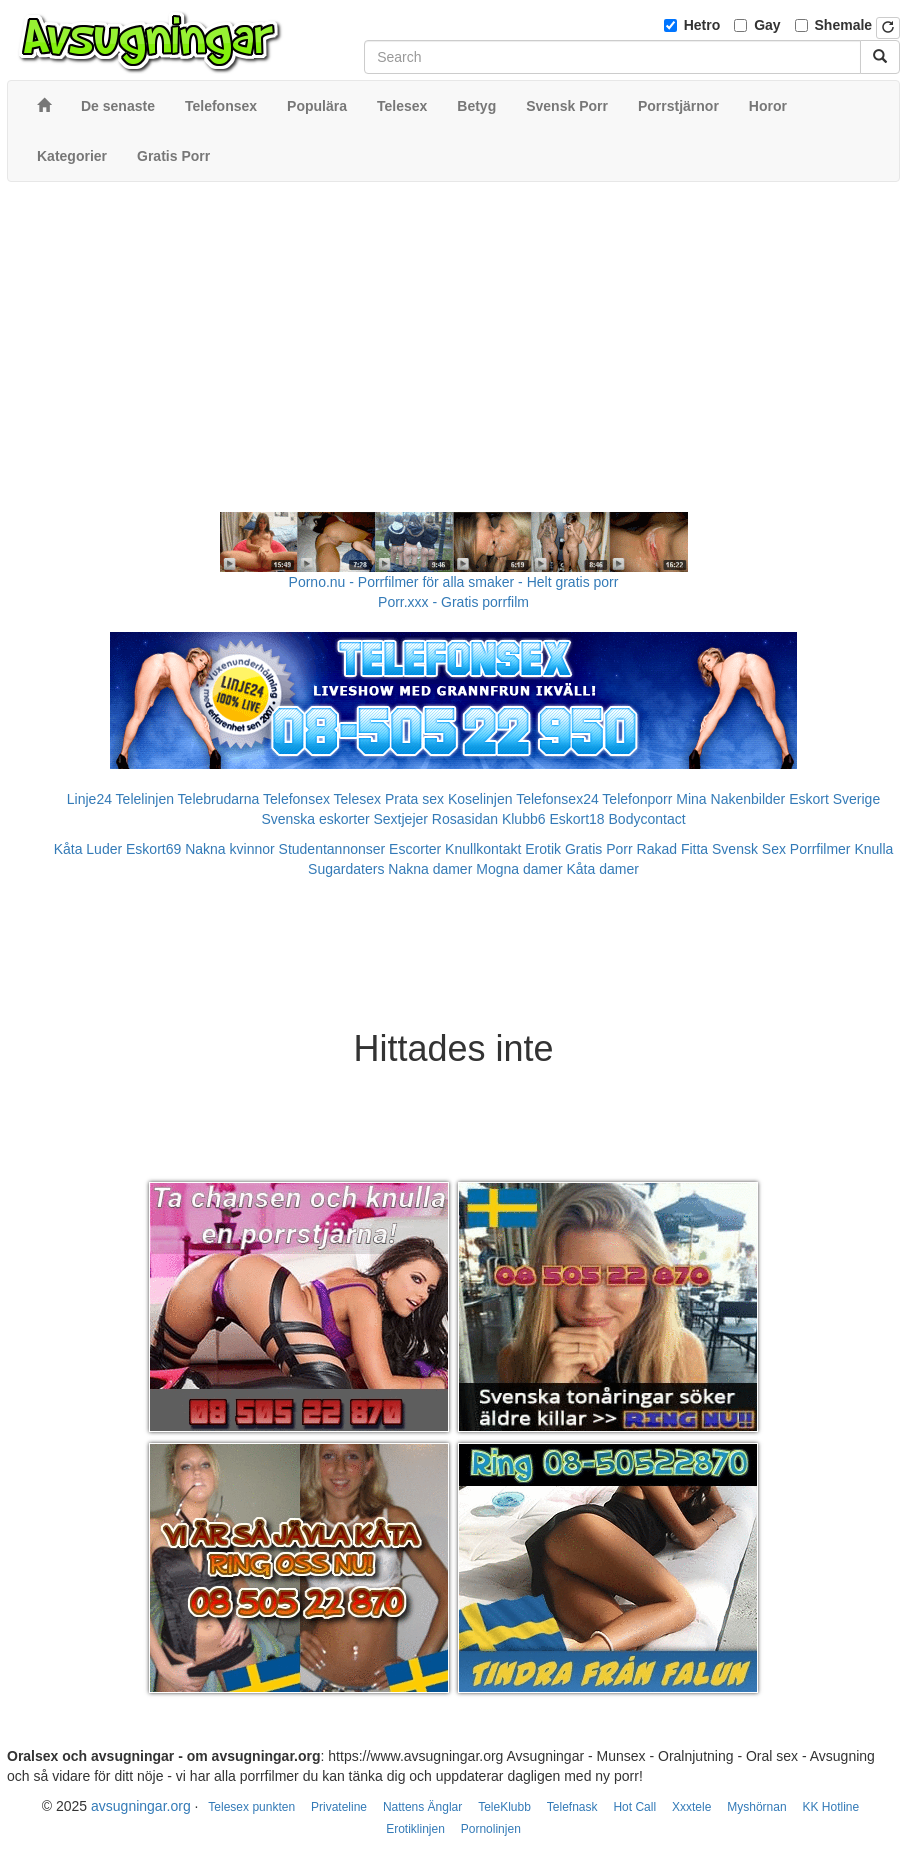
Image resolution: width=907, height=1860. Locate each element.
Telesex (357, 799)
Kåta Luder (88, 849)
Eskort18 (576, 819)
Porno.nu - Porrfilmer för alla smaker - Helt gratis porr (454, 582)
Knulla (873, 849)
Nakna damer (430, 869)
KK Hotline (830, 1807)
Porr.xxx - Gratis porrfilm (453, 602)
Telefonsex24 (557, 799)
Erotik (543, 849)
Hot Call (634, 1807)
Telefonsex (296, 799)
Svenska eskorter (315, 819)
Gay (767, 25)
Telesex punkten (251, 1807)
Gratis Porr (599, 849)
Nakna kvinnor (230, 849)
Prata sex (414, 799)
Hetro (702, 25)
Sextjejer (400, 819)
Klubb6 (524, 819)
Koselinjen (480, 799)
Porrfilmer (820, 849)
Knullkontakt (483, 849)
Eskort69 (153, 849)
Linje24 (89, 799)
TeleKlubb (504, 1807)
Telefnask (572, 1807)
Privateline (339, 1807)
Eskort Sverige (834, 799)
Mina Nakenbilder (730, 799)
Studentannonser (332, 849)
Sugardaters (346, 869)
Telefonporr (637, 799)
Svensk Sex (749, 849)
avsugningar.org (141, 1806)
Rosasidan (465, 819)
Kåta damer (603, 869)
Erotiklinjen (415, 1829)
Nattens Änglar (422, 1807)
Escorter (415, 849)
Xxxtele (691, 1807)
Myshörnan (756, 1807)
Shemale (844, 25)
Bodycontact (647, 819)
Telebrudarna (219, 799)
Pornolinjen (491, 1829)
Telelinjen (145, 799)
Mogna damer (519, 869)
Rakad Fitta (673, 849)
